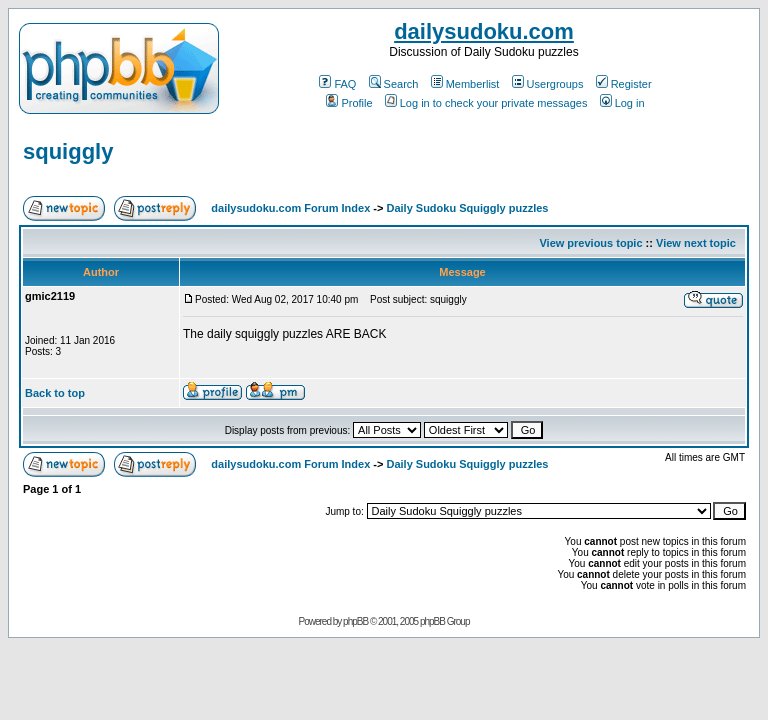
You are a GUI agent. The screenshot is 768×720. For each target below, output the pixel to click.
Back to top (55, 393)
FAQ (337, 84)
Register (624, 84)
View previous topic (590, 243)
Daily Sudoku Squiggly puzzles (467, 208)
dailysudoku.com (484, 31)
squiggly (68, 151)
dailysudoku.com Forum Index (290, 208)
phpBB (355, 621)
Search (394, 84)
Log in (622, 103)
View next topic (696, 243)
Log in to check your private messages (486, 103)
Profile (349, 103)
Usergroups (548, 84)
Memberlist (465, 84)
